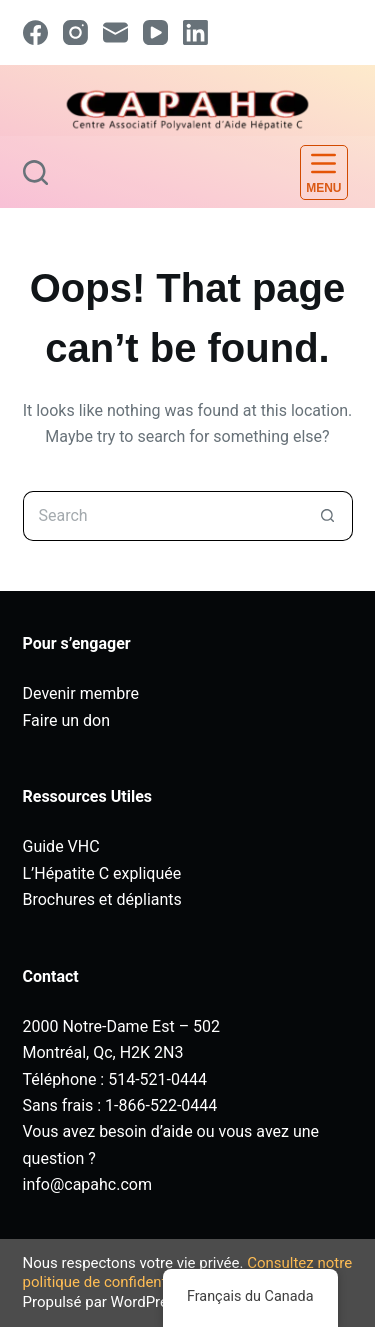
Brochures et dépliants (102, 899)
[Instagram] (75, 32)
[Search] (35, 172)
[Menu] (323, 172)
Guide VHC (61, 846)
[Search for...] (163, 516)
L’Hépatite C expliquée (102, 873)
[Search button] (328, 516)
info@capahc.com (87, 1184)
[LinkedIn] (195, 32)
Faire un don (67, 720)
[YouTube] (155, 32)
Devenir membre (81, 693)
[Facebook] (35, 32)
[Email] (115, 32)
